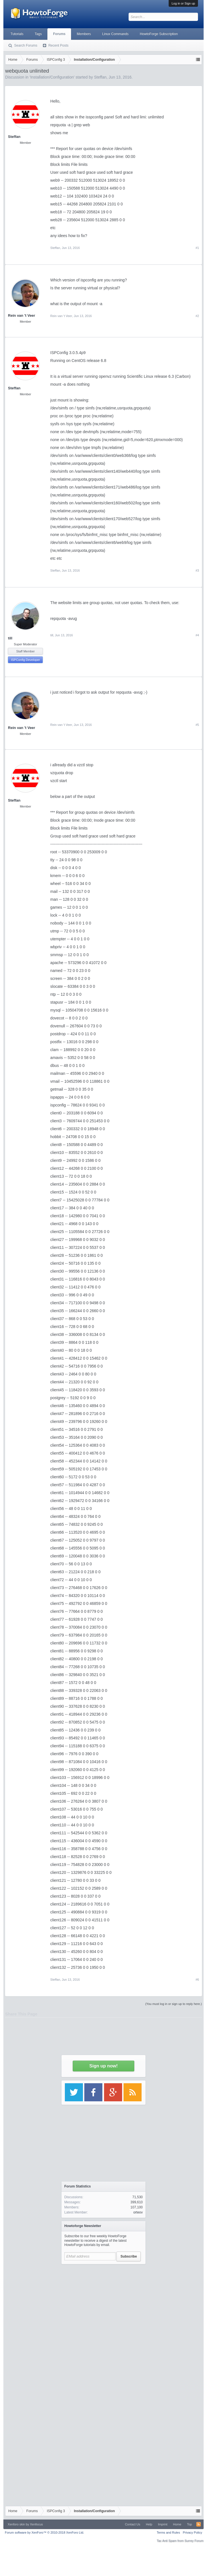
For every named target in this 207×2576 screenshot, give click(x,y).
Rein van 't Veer (21, 315)
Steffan (55, 247)
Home (177, 2524)
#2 (197, 316)
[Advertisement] (103, 2324)
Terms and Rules (168, 2532)
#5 (197, 724)
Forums (59, 34)
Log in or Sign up (183, 3)
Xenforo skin (16, 2524)
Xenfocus (36, 2524)
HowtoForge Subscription (159, 34)
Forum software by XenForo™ (44, 2532)
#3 (197, 570)
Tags (38, 34)
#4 (197, 635)
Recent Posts (58, 45)
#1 (197, 247)
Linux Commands (115, 34)
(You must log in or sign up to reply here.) (173, 2004)
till (10, 638)
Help (149, 2524)
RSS (198, 2524)
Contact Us (132, 2524)
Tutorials (16, 34)
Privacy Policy (192, 2532)
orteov (138, 2212)
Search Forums (25, 45)
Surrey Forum (193, 2540)
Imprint (163, 2524)
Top (189, 2524)
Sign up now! (103, 2065)
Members (84, 34)
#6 (197, 1979)
